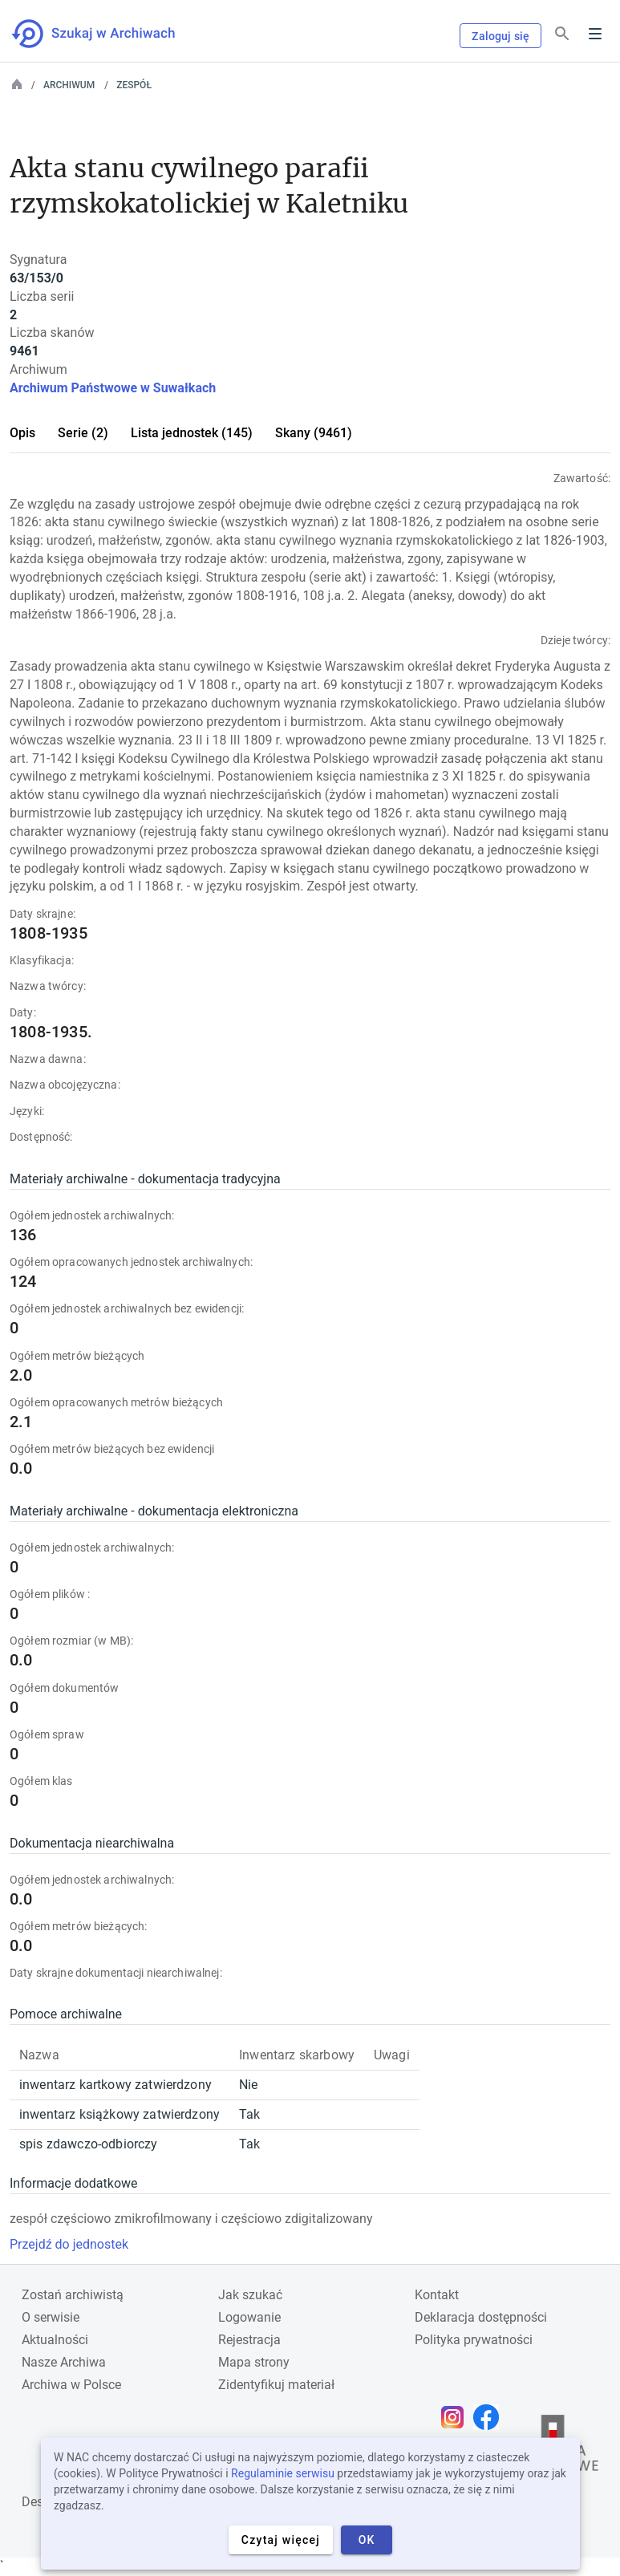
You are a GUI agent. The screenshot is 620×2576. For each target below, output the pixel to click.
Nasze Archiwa (64, 2362)
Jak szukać (250, 2294)
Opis (22, 432)
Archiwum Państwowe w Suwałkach (113, 388)
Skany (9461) (313, 432)
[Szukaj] (562, 34)
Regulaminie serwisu (282, 2473)
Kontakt (437, 2294)
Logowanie (249, 2317)
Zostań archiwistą (73, 2294)
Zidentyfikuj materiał (276, 2384)
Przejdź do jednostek (69, 2244)
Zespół (134, 85)
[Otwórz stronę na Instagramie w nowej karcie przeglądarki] (456, 2417)
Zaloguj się (500, 36)
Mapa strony (254, 2362)
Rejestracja (249, 2339)
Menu (595, 33)
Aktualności (55, 2339)
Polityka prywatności (474, 2339)
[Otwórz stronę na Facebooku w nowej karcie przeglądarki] (490, 2417)
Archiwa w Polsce (71, 2384)
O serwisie (50, 2317)
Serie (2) (83, 432)
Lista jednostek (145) (192, 432)
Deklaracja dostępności (481, 2317)
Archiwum (69, 85)
